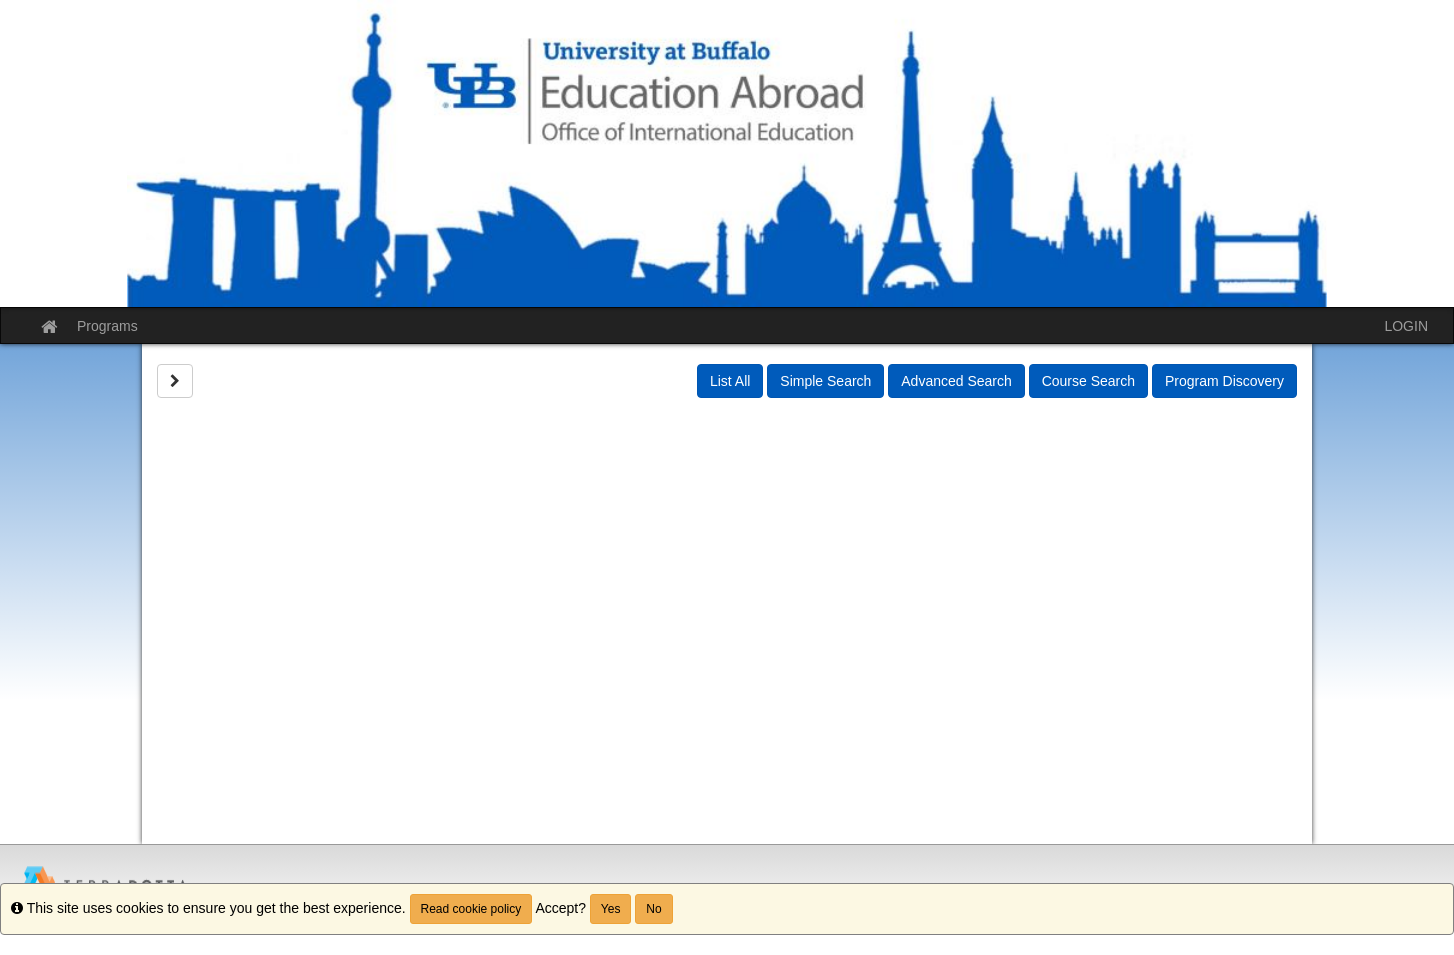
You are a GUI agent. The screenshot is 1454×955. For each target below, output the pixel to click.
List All (730, 381)
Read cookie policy (471, 909)
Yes (611, 909)
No (653, 909)
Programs (107, 326)
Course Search (1088, 381)
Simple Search (825, 381)
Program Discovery (1224, 381)
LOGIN (1406, 326)
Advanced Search (956, 381)
